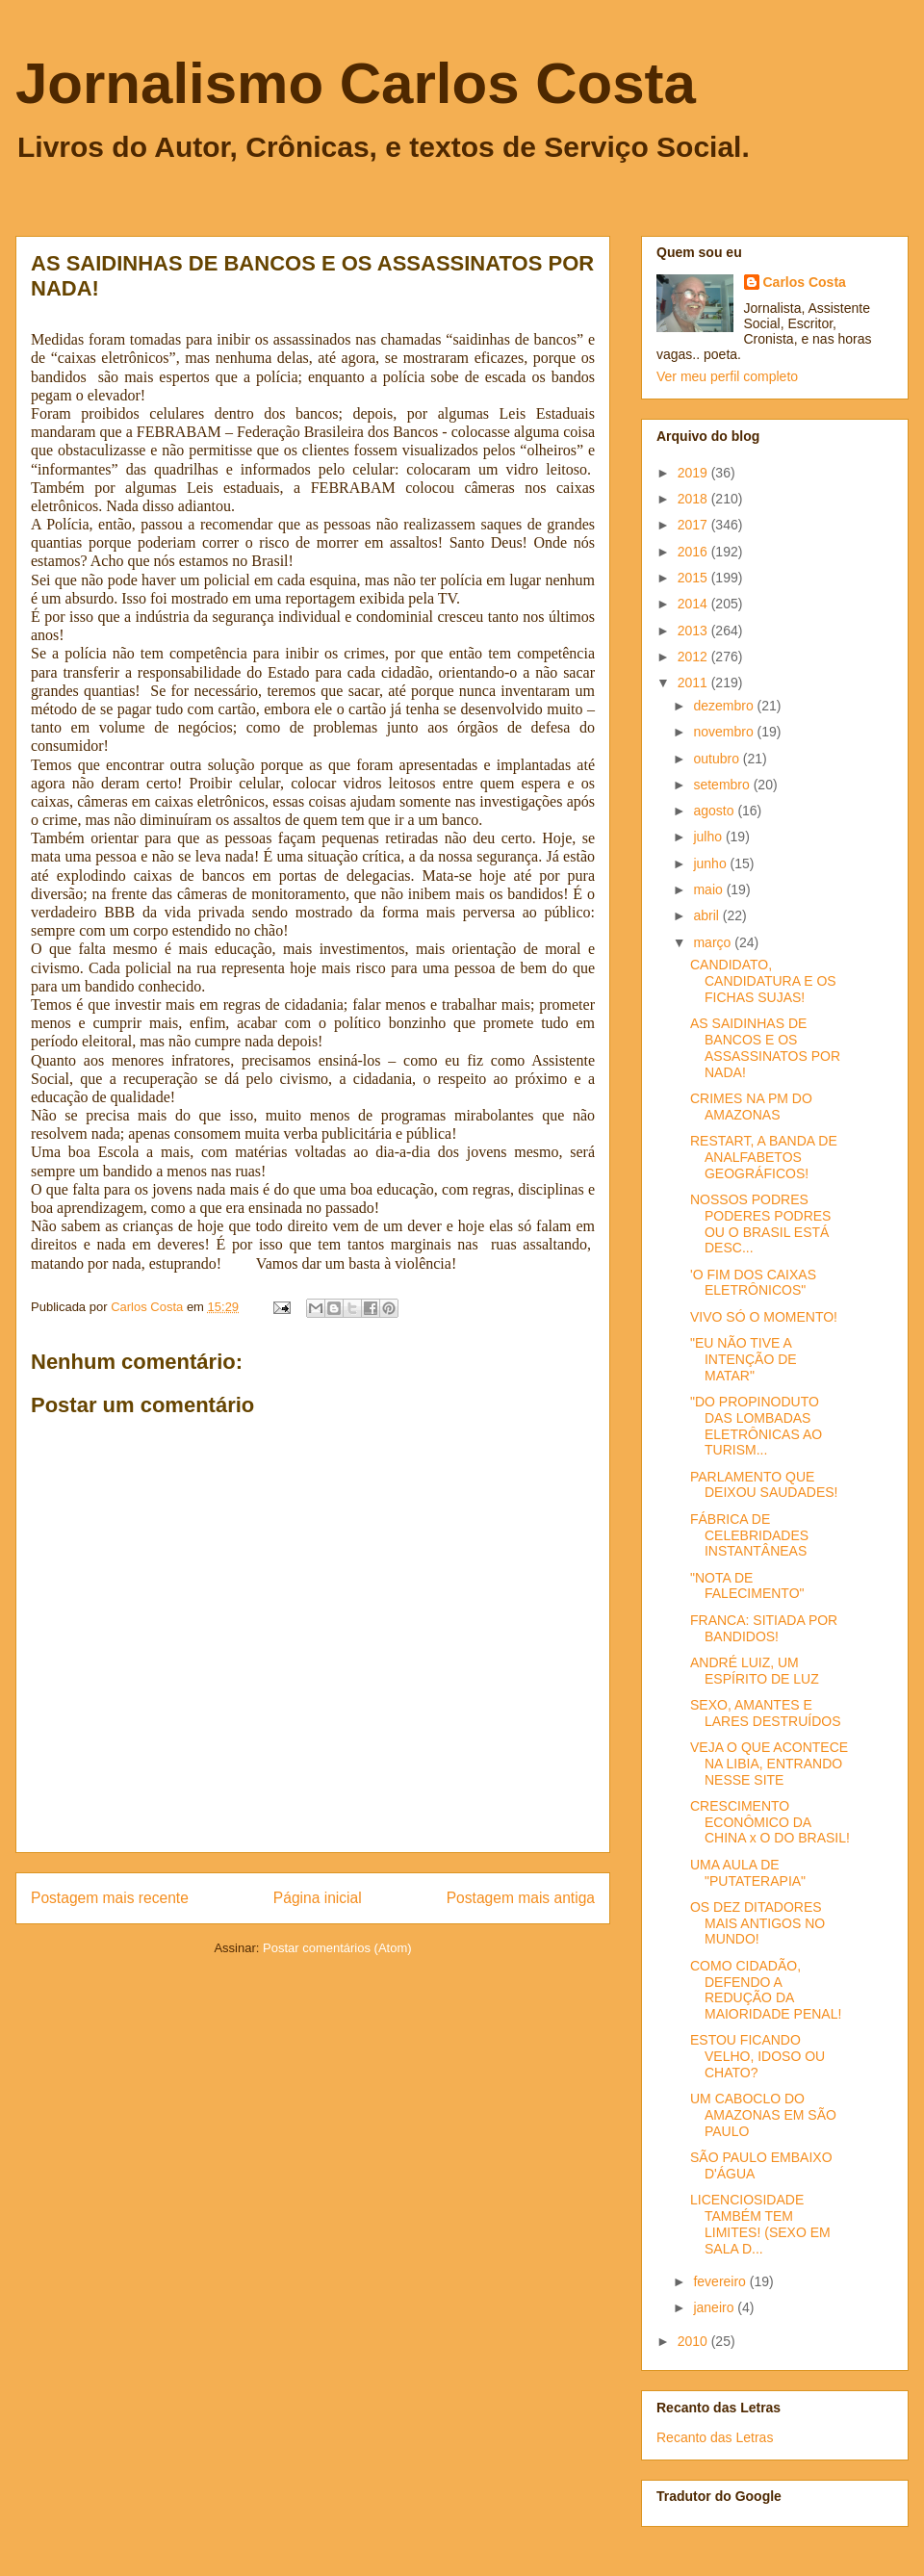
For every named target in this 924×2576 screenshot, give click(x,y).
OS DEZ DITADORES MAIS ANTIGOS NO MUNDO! (757, 1923)
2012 (694, 656)
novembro (725, 731)
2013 (694, 630)
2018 (694, 498)
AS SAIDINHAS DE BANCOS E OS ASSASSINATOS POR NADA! (765, 1047)
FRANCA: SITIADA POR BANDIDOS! (763, 1628)
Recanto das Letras (714, 2437)
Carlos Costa (804, 282)
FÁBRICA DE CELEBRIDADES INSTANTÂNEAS (749, 1535)
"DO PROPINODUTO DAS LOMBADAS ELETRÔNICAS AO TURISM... (756, 1425)
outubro (717, 758)
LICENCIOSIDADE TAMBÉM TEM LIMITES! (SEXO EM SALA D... (760, 2223)
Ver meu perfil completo (727, 376)
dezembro (725, 705)
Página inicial (317, 1898)
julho (709, 836)
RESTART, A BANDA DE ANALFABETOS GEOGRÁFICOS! (763, 1157)
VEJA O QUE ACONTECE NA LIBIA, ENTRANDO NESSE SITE (769, 1763)
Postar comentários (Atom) (337, 1948)
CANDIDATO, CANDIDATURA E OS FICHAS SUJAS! (763, 981)
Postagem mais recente (110, 1898)
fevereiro (721, 2281)
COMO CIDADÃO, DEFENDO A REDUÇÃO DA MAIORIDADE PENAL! (765, 1990)
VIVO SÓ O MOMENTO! (763, 1317)
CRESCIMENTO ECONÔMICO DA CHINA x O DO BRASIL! (770, 1822)
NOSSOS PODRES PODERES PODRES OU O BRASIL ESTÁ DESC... (760, 1223)
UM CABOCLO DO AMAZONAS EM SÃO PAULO (763, 2115)
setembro (723, 784)
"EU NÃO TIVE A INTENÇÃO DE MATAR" (743, 1359)
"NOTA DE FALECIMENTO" (747, 1586)
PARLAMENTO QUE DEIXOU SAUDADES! (763, 1485)
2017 (694, 524)
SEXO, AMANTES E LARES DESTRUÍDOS (765, 1713)
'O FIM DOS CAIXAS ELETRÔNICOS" (753, 1283)
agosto (715, 810)
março (713, 942)
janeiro (715, 2307)
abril (707, 915)
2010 (694, 2341)
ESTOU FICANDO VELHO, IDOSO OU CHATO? (757, 2056)
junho (711, 863)
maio (709, 889)
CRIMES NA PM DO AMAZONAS (751, 1106)
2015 (694, 577)
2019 (694, 472)
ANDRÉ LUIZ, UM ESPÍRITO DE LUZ (754, 1671)
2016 (694, 551)
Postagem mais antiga (521, 1898)
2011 (694, 682)
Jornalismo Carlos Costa (355, 83)
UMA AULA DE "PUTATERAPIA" (748, 1873)
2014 (694, 603)
